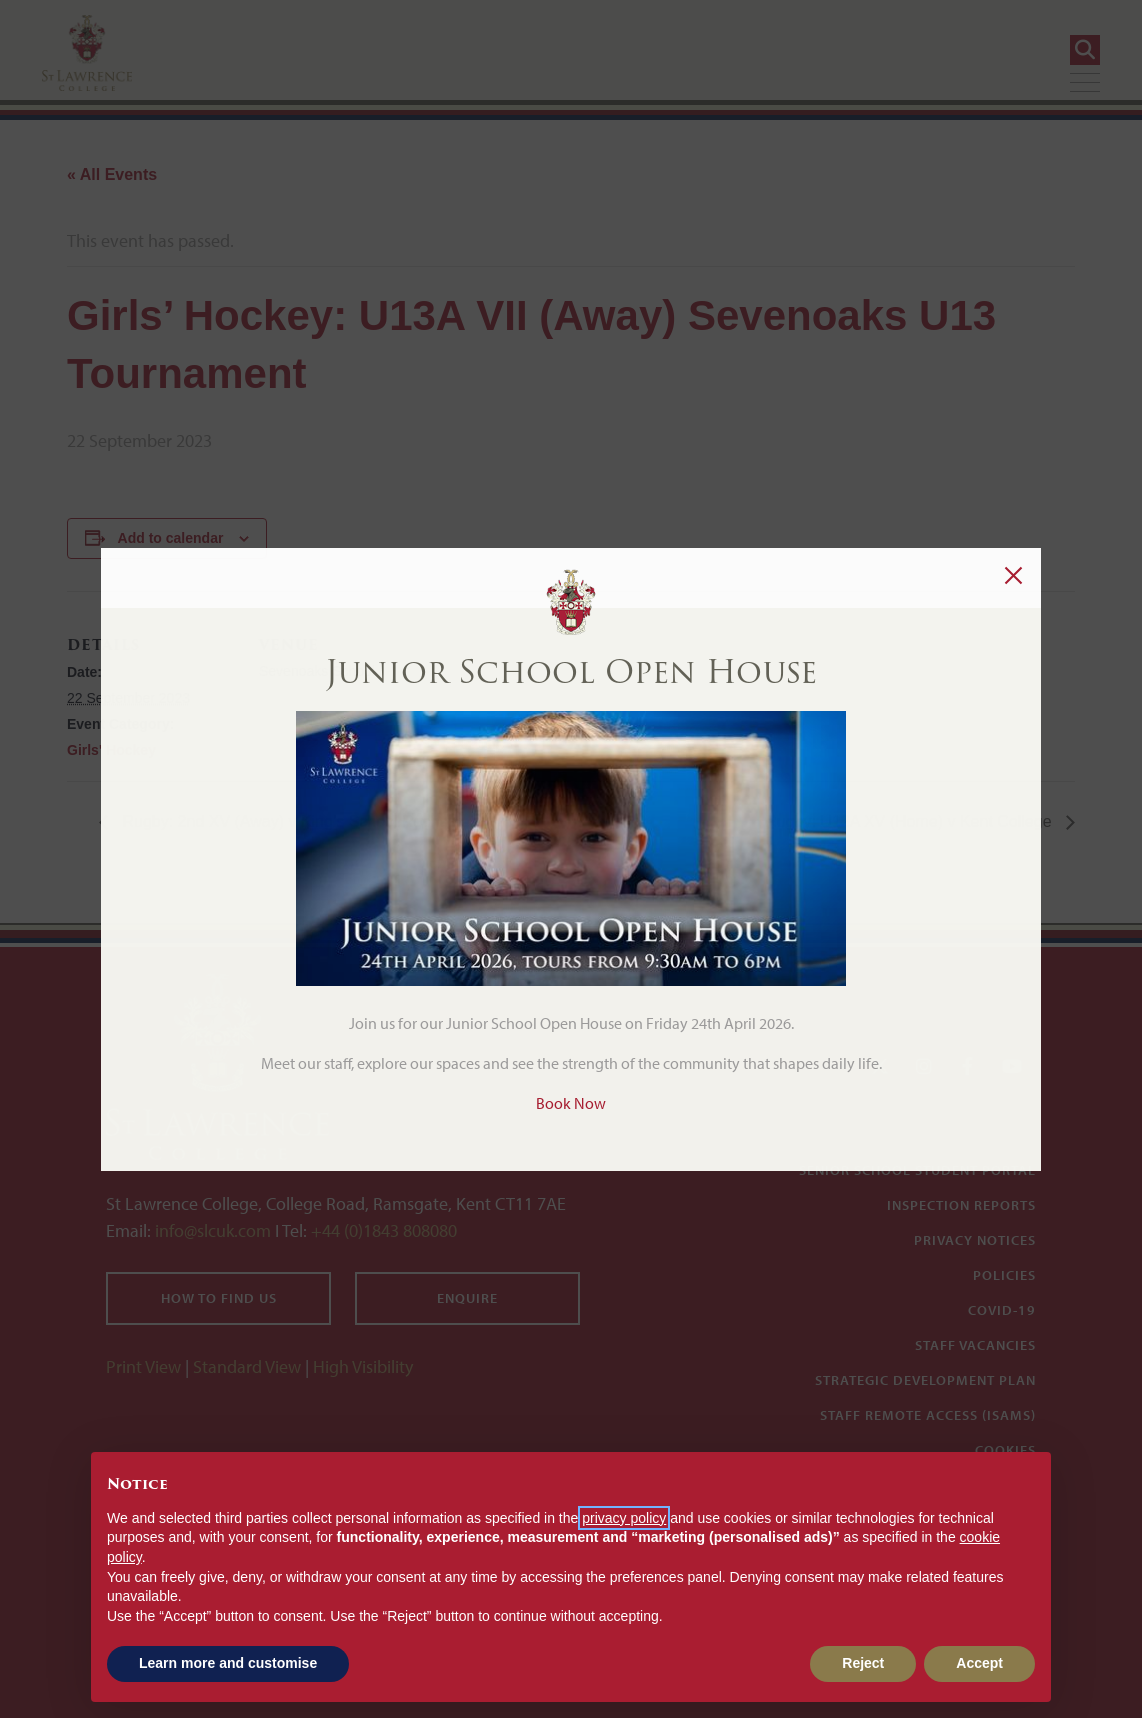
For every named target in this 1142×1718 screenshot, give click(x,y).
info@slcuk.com (213, 1230)
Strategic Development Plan (925, 1380)
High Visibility (363, 1366)
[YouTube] (1012, 1066)
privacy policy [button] (624, 1518)
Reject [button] (863, 1663)
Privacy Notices (975, 1240)
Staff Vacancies (975, 1345)
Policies (1004, 1275)
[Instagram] (924, 1066)
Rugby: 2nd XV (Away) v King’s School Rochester (296, 821)
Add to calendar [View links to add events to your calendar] (171, 538)
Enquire (467, 1298)
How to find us (219, 1298)
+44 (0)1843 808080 (382, 1230)
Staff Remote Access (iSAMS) (928, 1415)
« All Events (112, 174)
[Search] (1085, 50)
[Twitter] (880, 1066)
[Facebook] (967, 1066)
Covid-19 (1002, 1310)
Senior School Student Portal (917, 1170)
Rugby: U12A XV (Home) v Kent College (910, 821)
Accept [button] (979, 1663)
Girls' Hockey (111, 750)
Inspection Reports (961, 1205)
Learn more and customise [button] (228, 1663)
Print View (143, 1366)
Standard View (247, 1366)
